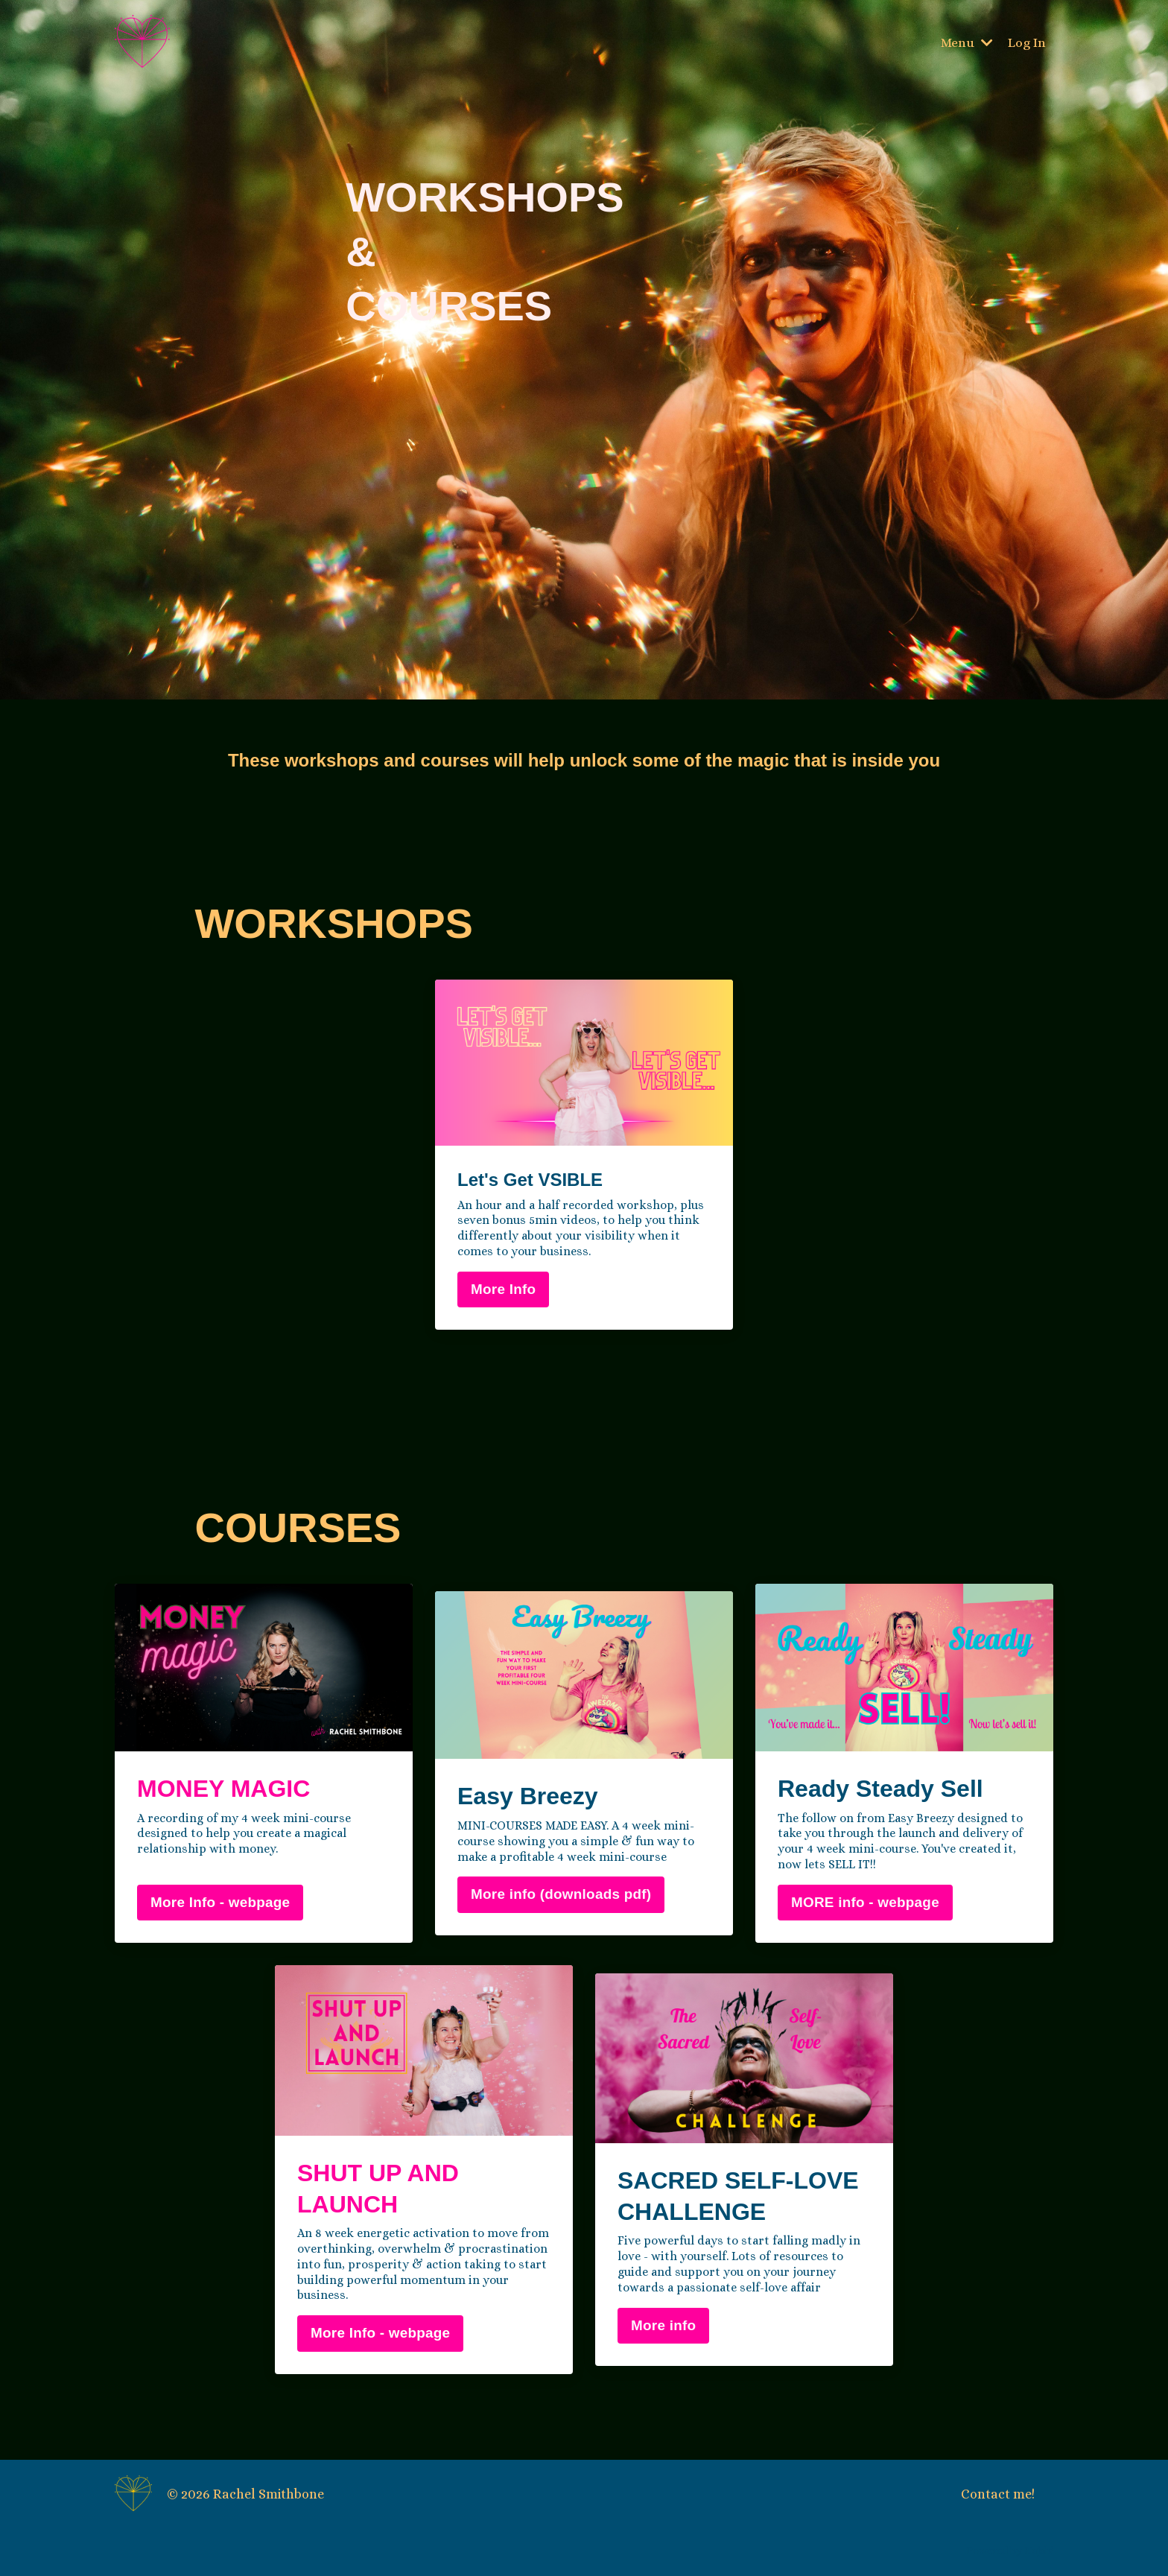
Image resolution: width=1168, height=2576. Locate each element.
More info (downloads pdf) (561, 1898)
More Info (503, 1293)
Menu (967, 41)
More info (663, 2328)
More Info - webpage (220, 1905)
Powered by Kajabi (1009, 2554)
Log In (1027, 41)
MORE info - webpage (865, 1905)
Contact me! (998, 2497)
